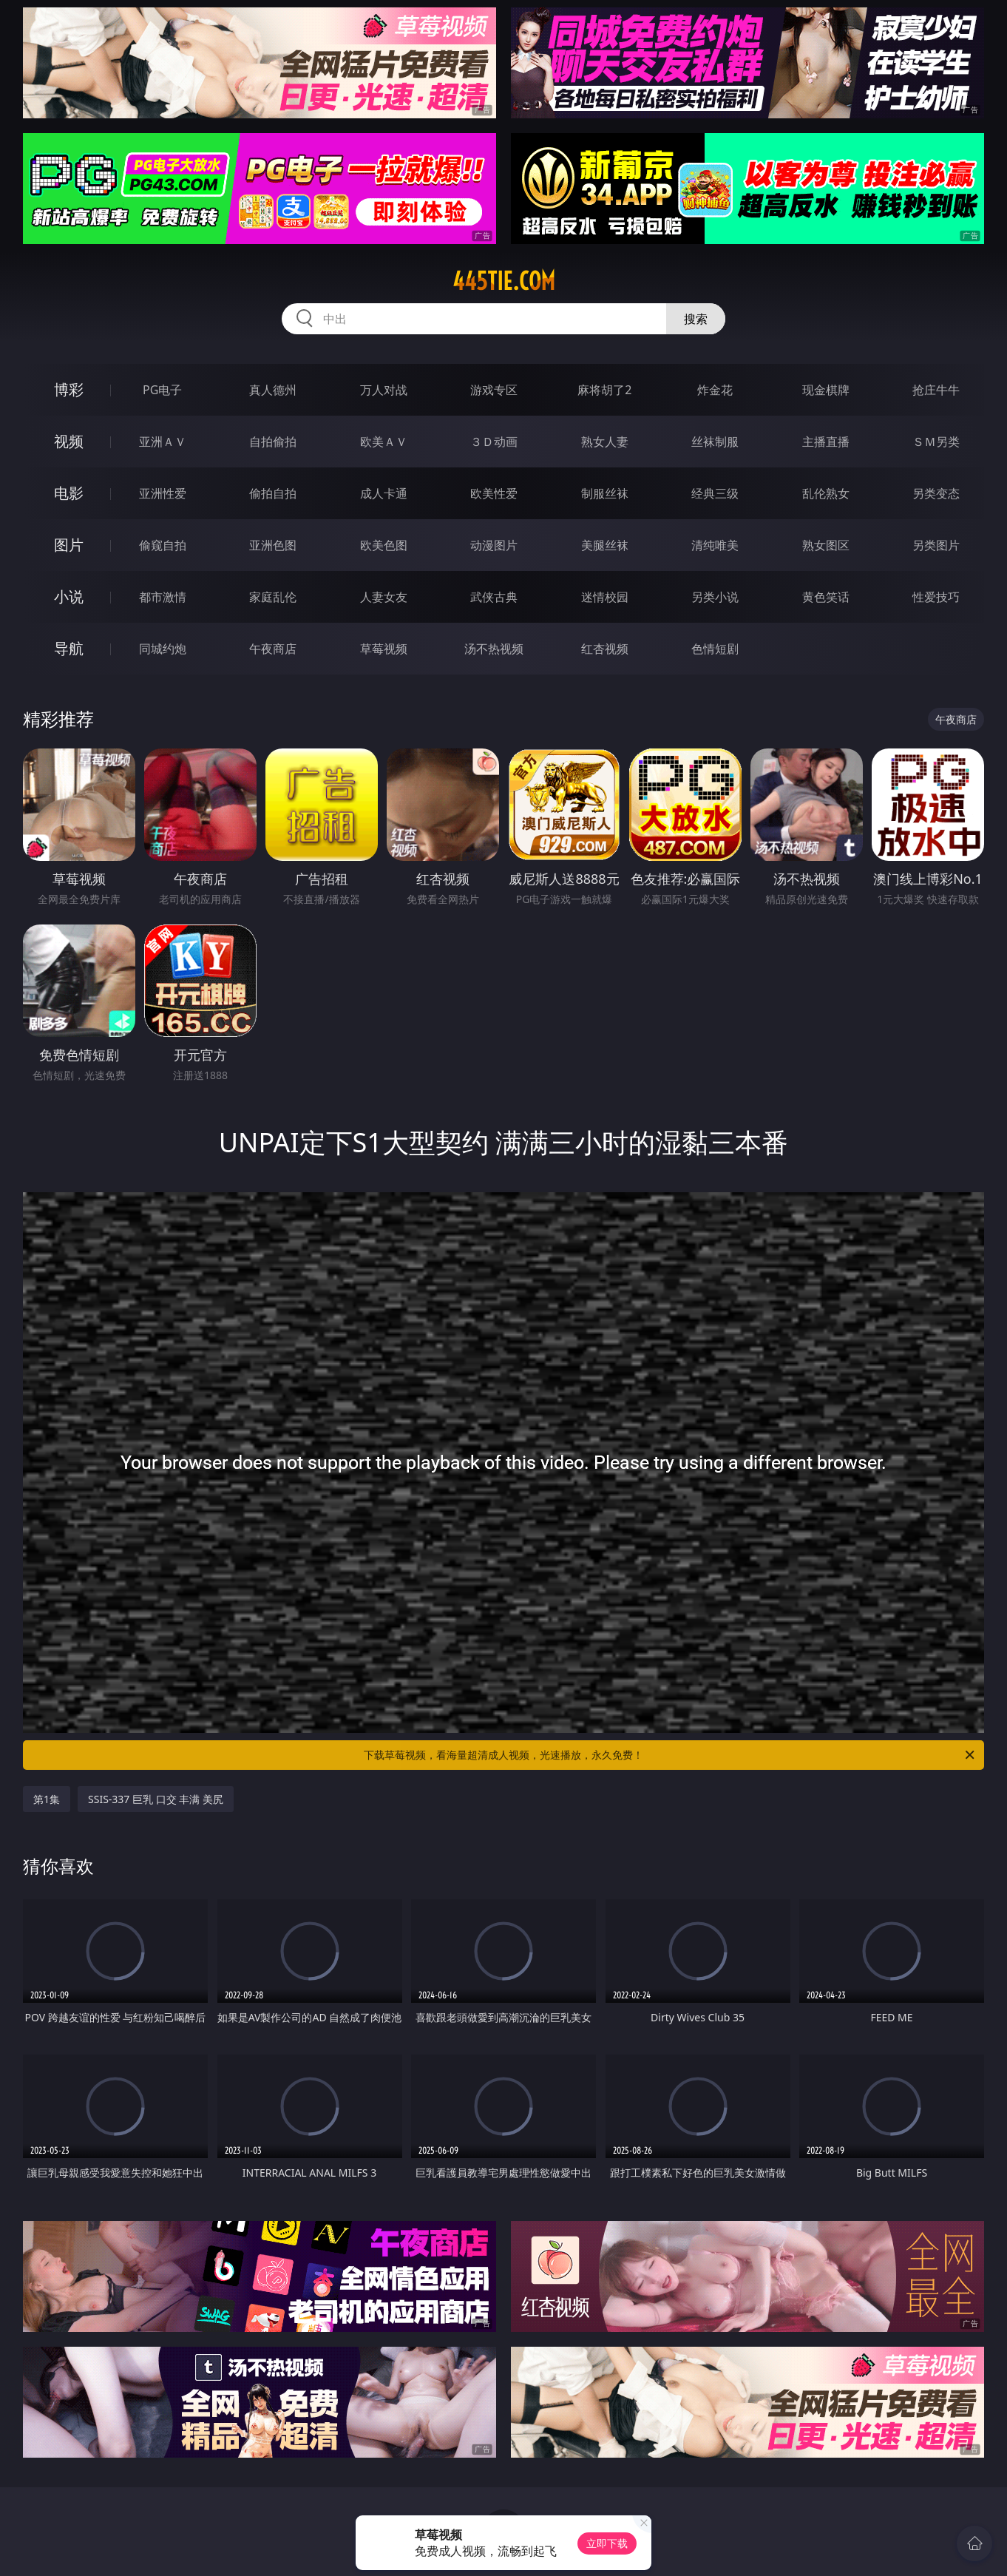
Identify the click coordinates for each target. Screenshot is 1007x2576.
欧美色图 (383, 545)
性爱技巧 (936, 597)
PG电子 (162, 390)
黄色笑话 (826, 597)
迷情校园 (604, 597)
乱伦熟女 (826, 493)
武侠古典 (494, 597)
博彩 (69, 389)
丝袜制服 (715, 441)
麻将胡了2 (604, 390)
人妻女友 (383, 597)
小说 (69, 596)
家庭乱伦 (272, 597)
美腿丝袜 (604, 545)
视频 (69, 441)
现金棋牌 (826, 390)
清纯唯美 (715, 545)
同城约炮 (162, 648)
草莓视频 (383, 648)
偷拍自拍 (272, 493)
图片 (69, 545)
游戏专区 (494, 390)
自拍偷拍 (272, 441)
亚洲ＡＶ (162, 441)
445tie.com (503, 281)
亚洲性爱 (162, 493)
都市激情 (162, 597)
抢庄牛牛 (936, 390)
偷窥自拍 (162, 545)
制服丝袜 (604, 493)
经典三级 (715, 493)
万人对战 (383, 390)
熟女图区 (826, 545)
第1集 (46, 1799)
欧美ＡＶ (383, 441)
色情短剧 (715, 648)
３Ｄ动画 (494, 441)
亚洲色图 (272, 545)
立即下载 (607, 2543)
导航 (69, 648)
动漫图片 (494, 545)
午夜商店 (272, 648)
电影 (69, 493)
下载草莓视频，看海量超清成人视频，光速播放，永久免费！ (670, 1755)
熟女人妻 (604, 441)
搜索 (696, 319)
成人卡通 (383, 493)
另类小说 (715, 597)
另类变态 (936, 493)
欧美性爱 (494, 493)
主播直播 (826, 441)
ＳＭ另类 (936, 441)
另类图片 (936, 545)
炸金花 (715, 390)
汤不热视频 (493, 648)
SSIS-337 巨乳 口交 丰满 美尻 (155, 1799)
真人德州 (272, 390)
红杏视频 (604, 648)
